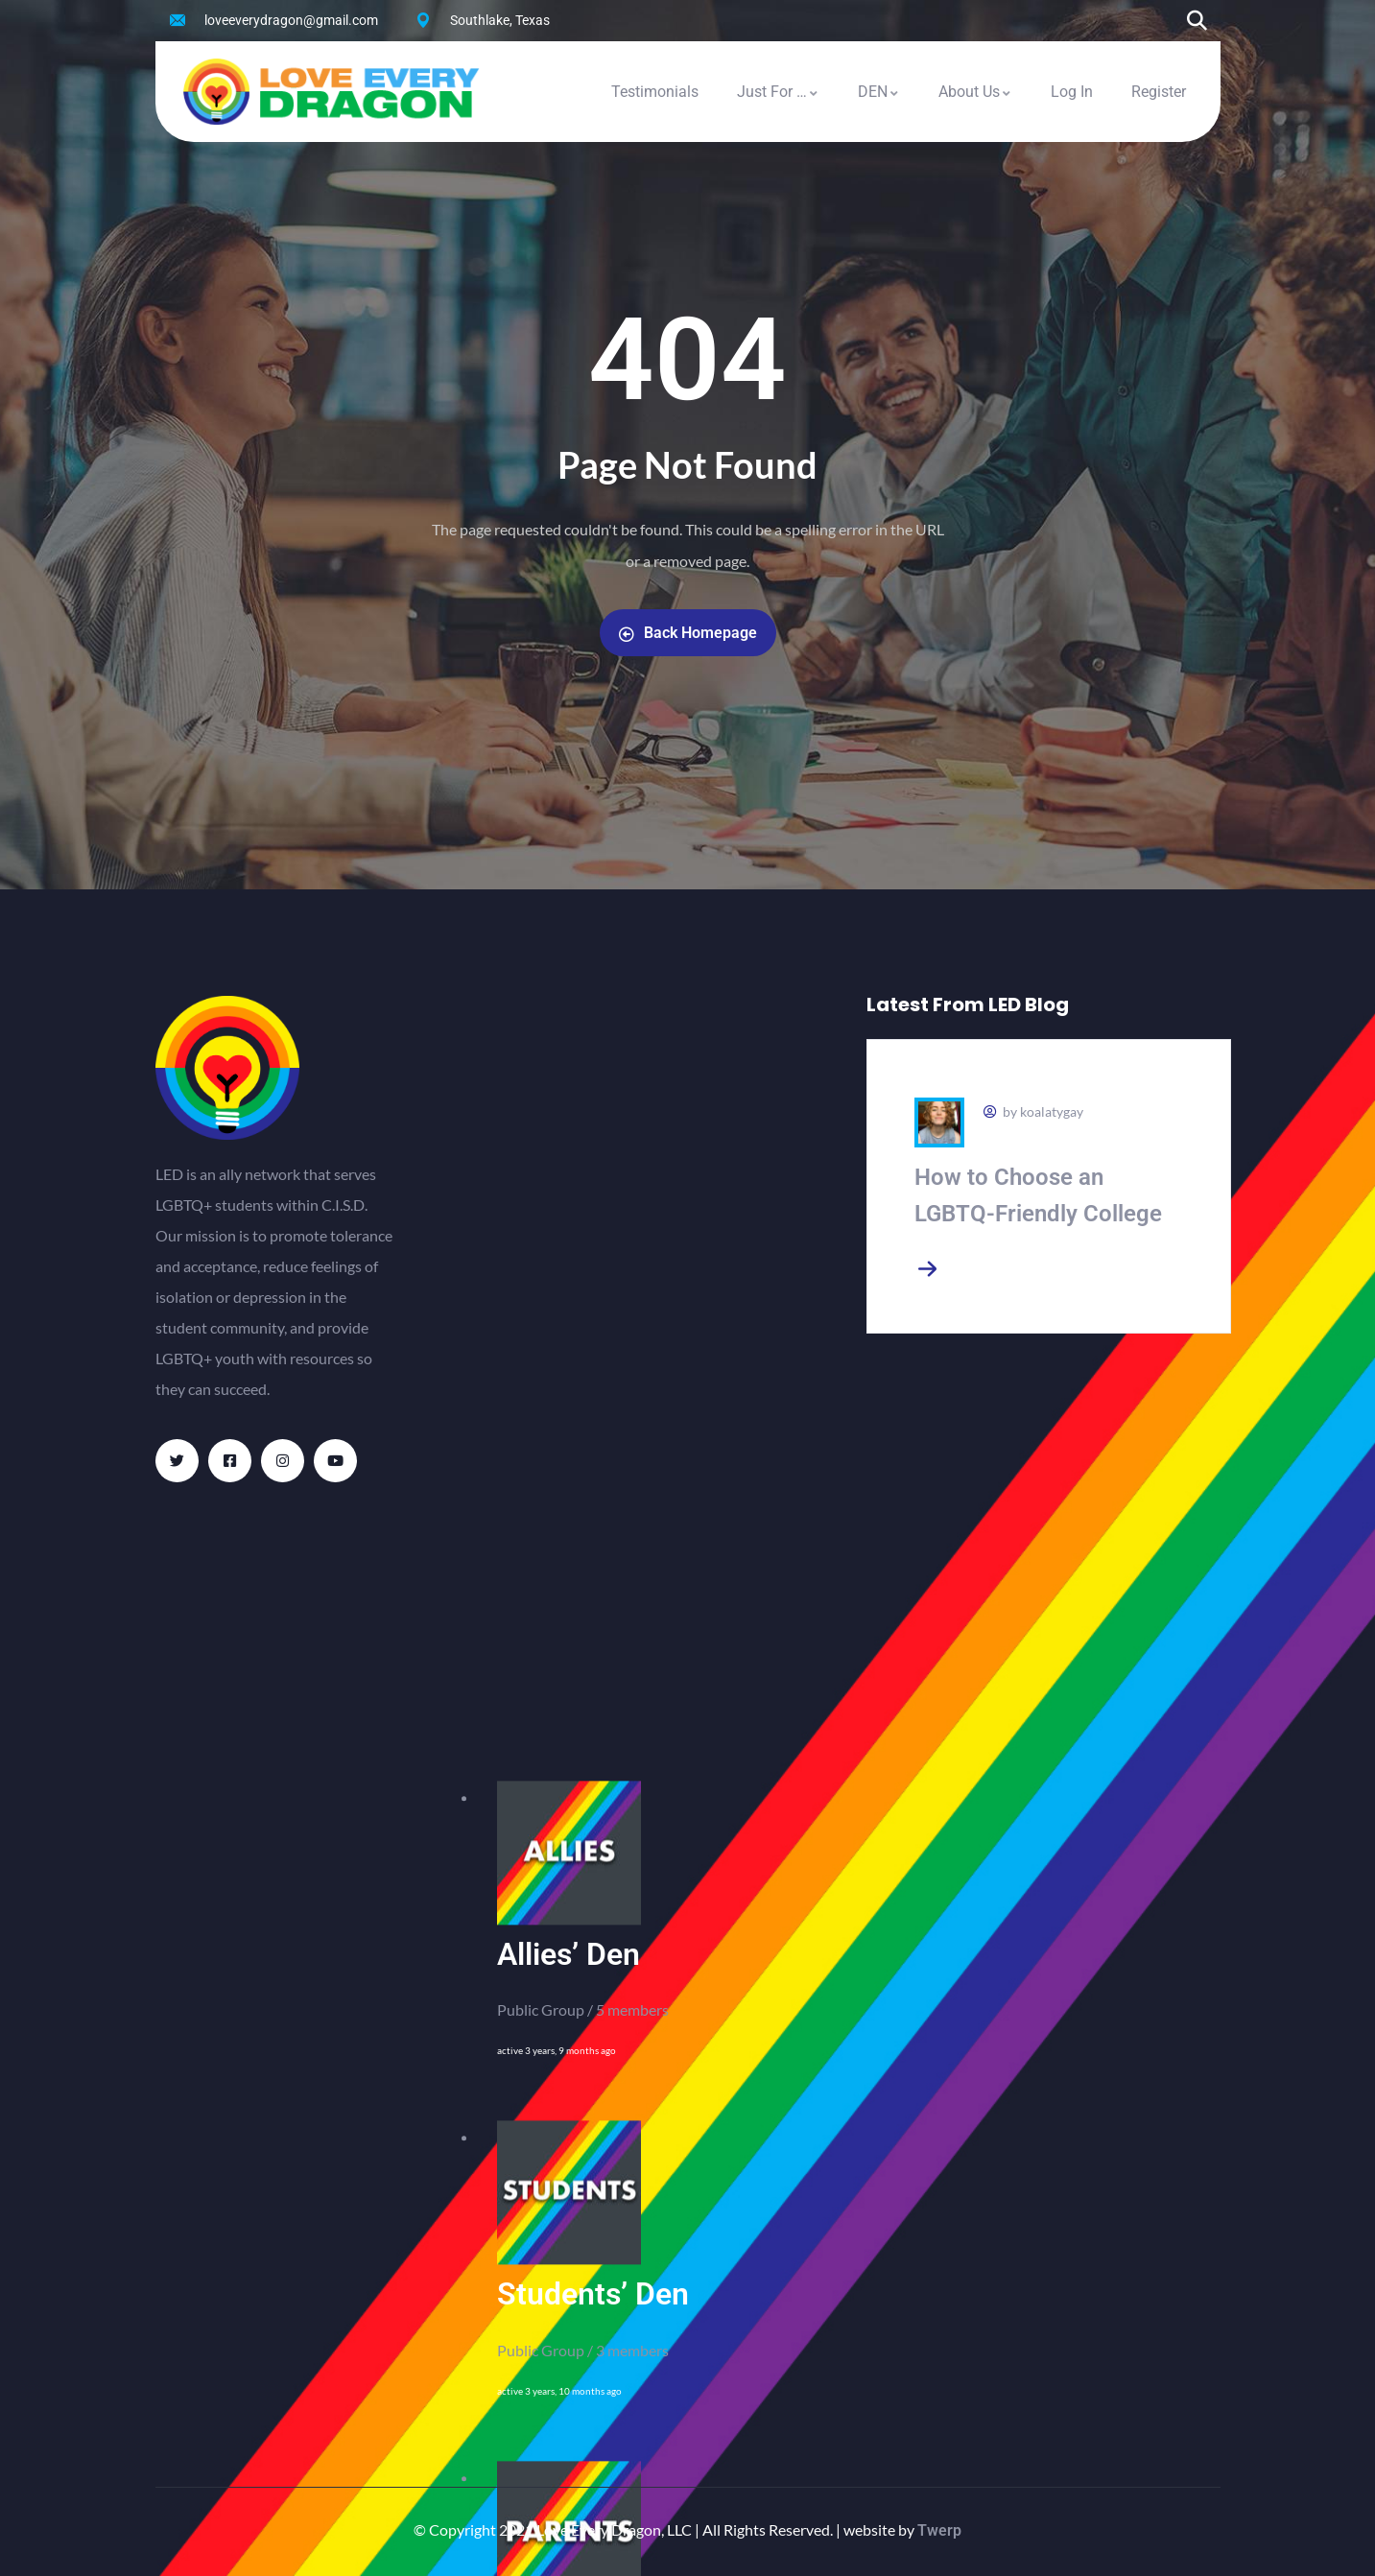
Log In (1072, 92)
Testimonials (655, 92)
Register (1158, 92)
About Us (975, 92)
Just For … (778, 92)
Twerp (939, 2530)
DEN (879, 92)
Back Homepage (688, 633)
